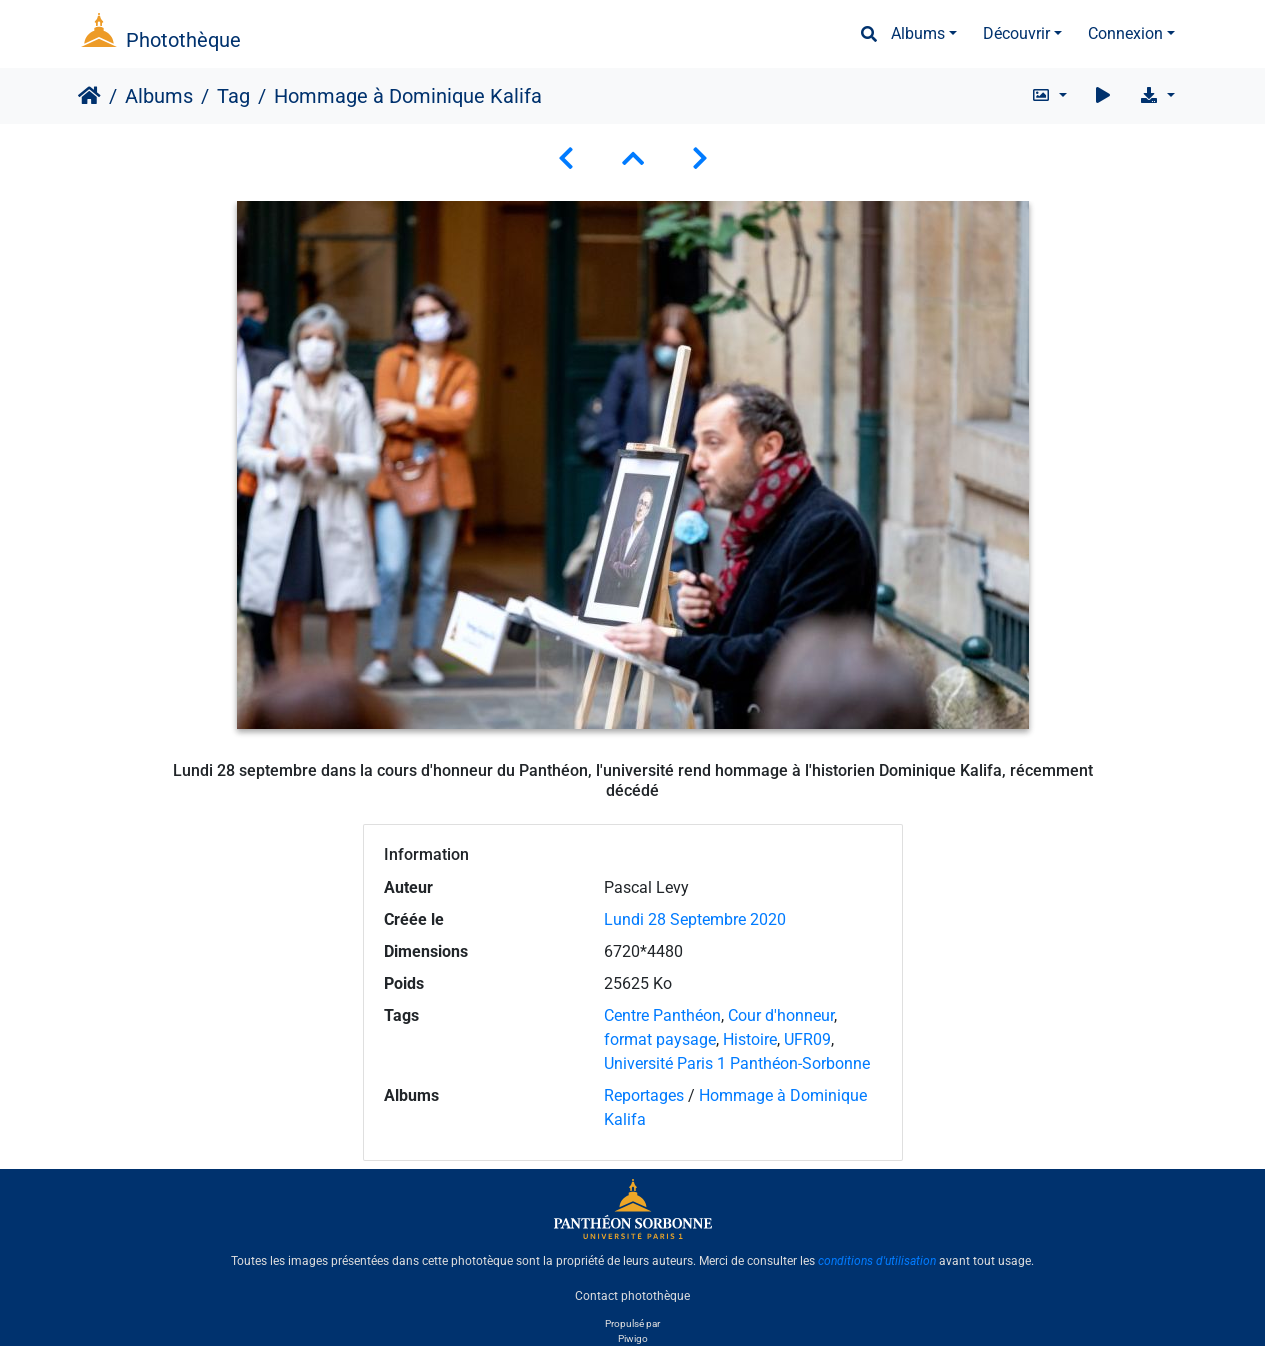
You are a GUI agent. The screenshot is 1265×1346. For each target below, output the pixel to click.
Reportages (644, 1095)
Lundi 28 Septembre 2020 (695, 919)
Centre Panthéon (662, 1015)
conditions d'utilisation (877, 1261)
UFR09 (807, 1039)
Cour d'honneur (781, 1015)
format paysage (660, 1039)
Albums (918, 33)
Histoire (750, 1039)
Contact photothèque (632, 1295)
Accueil (89, 96)
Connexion (1125, 33)
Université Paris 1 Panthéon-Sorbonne (737, 1063)
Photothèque (183, 40)
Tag (233, 96)
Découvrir (1016, 33)
